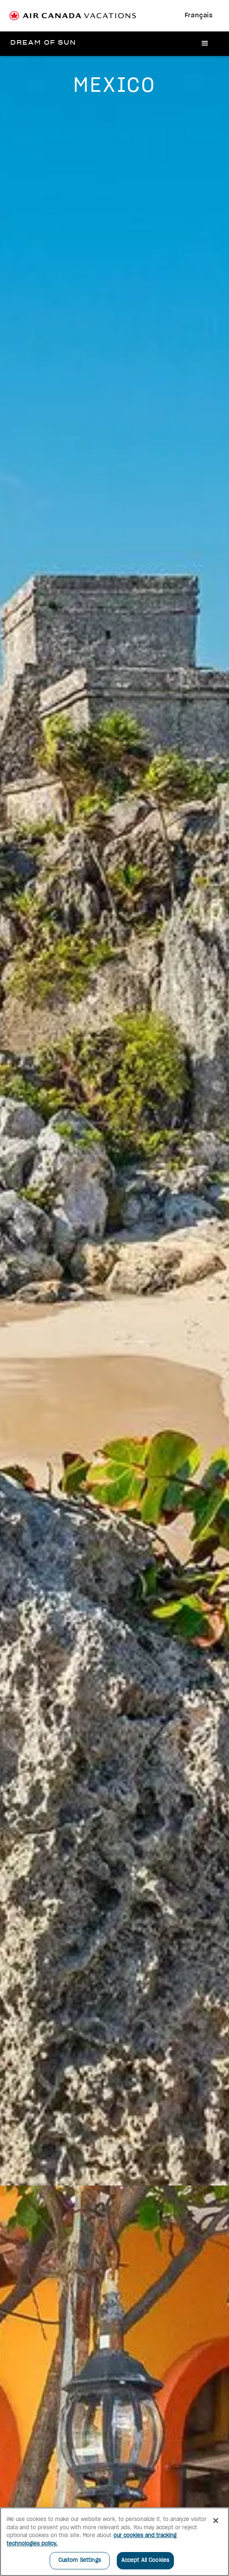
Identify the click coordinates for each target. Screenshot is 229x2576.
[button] (205, 43)
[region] (114, 2541)
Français (199, 16)
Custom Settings (79, 2560)
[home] (43, 43)
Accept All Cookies (145, 2560)
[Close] (216, 2520)
